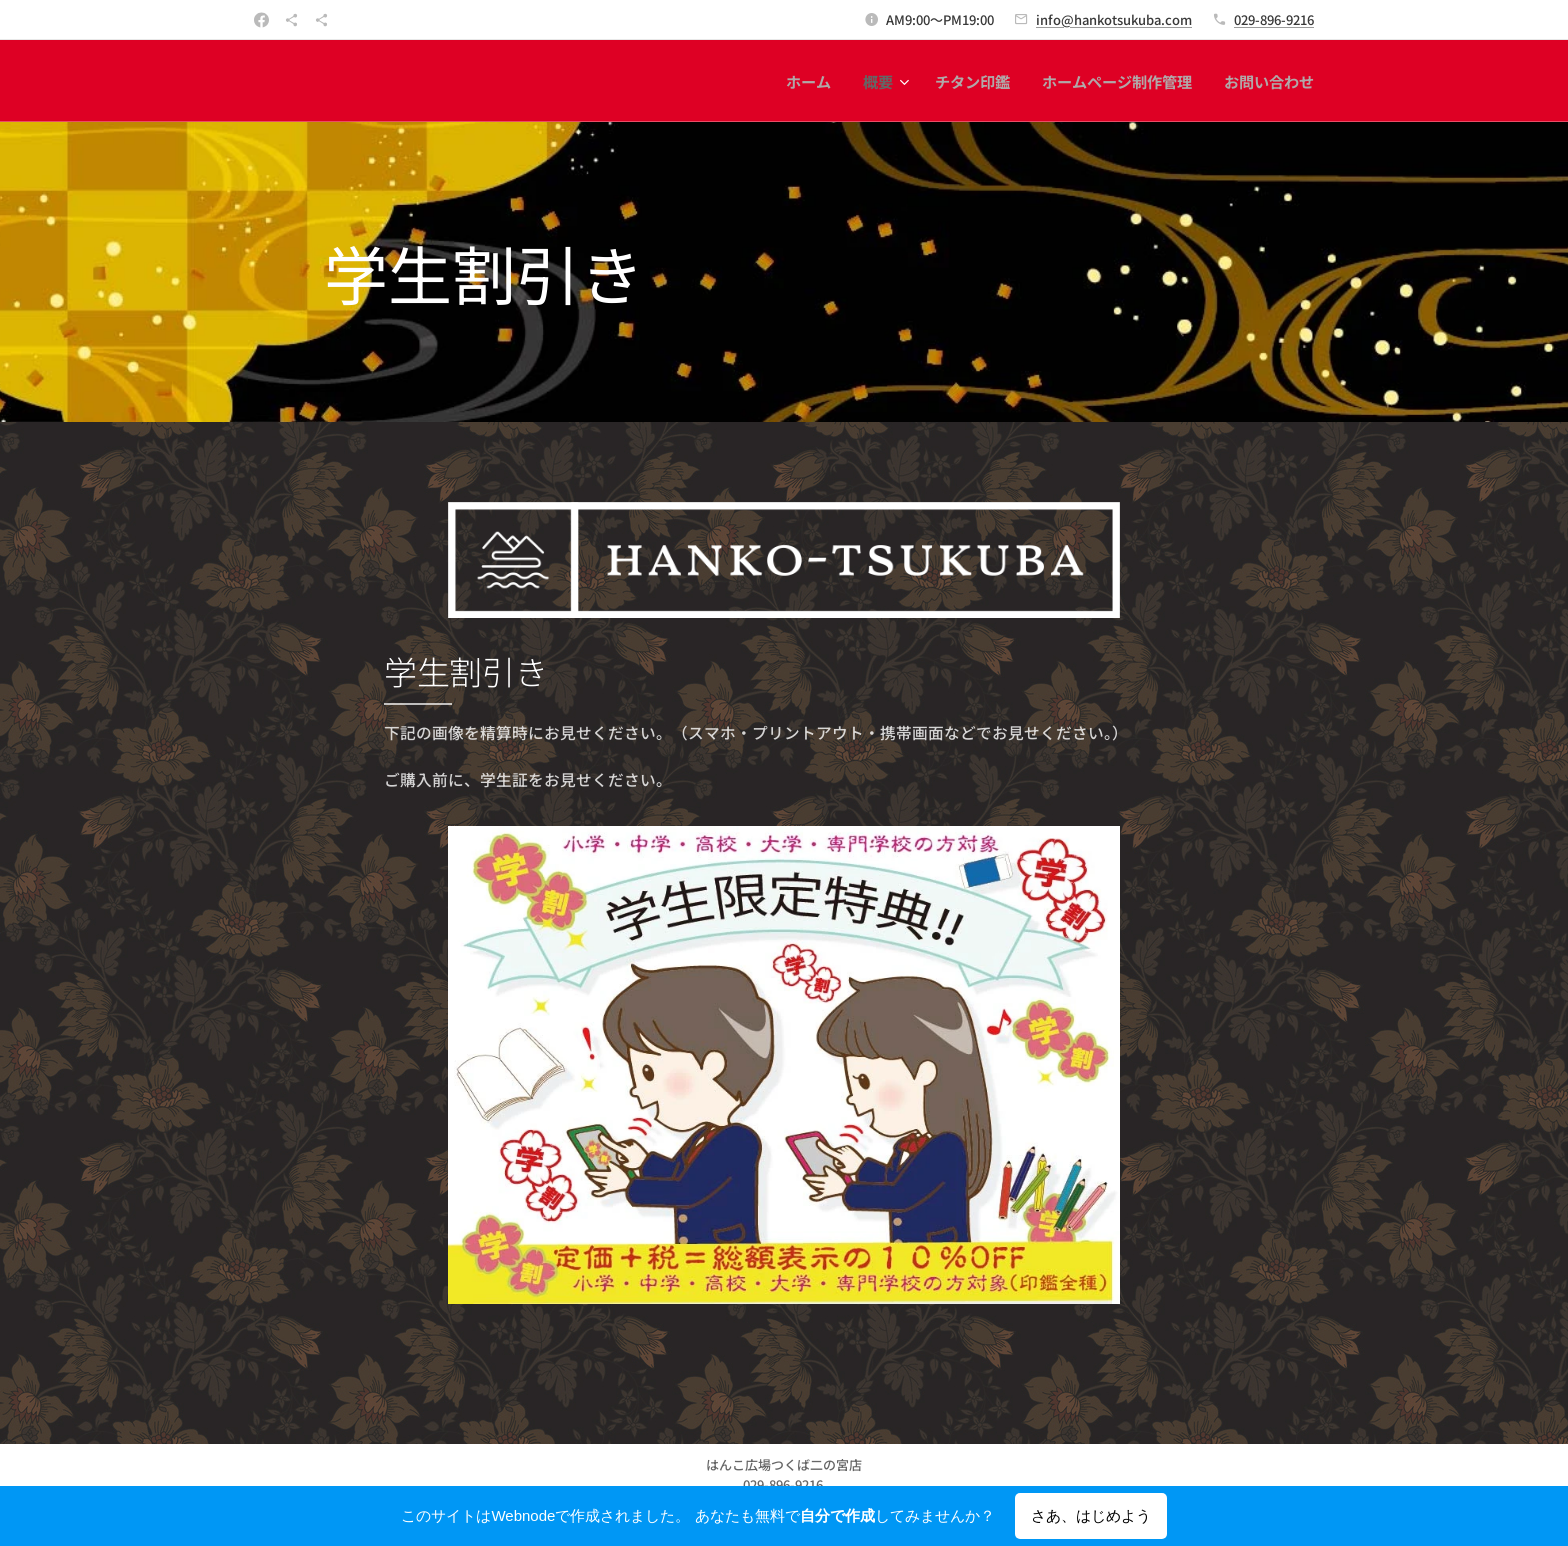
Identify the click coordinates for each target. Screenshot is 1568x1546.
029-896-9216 (1274, 19)
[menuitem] (814, 81)
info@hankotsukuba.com (1114, 19)
